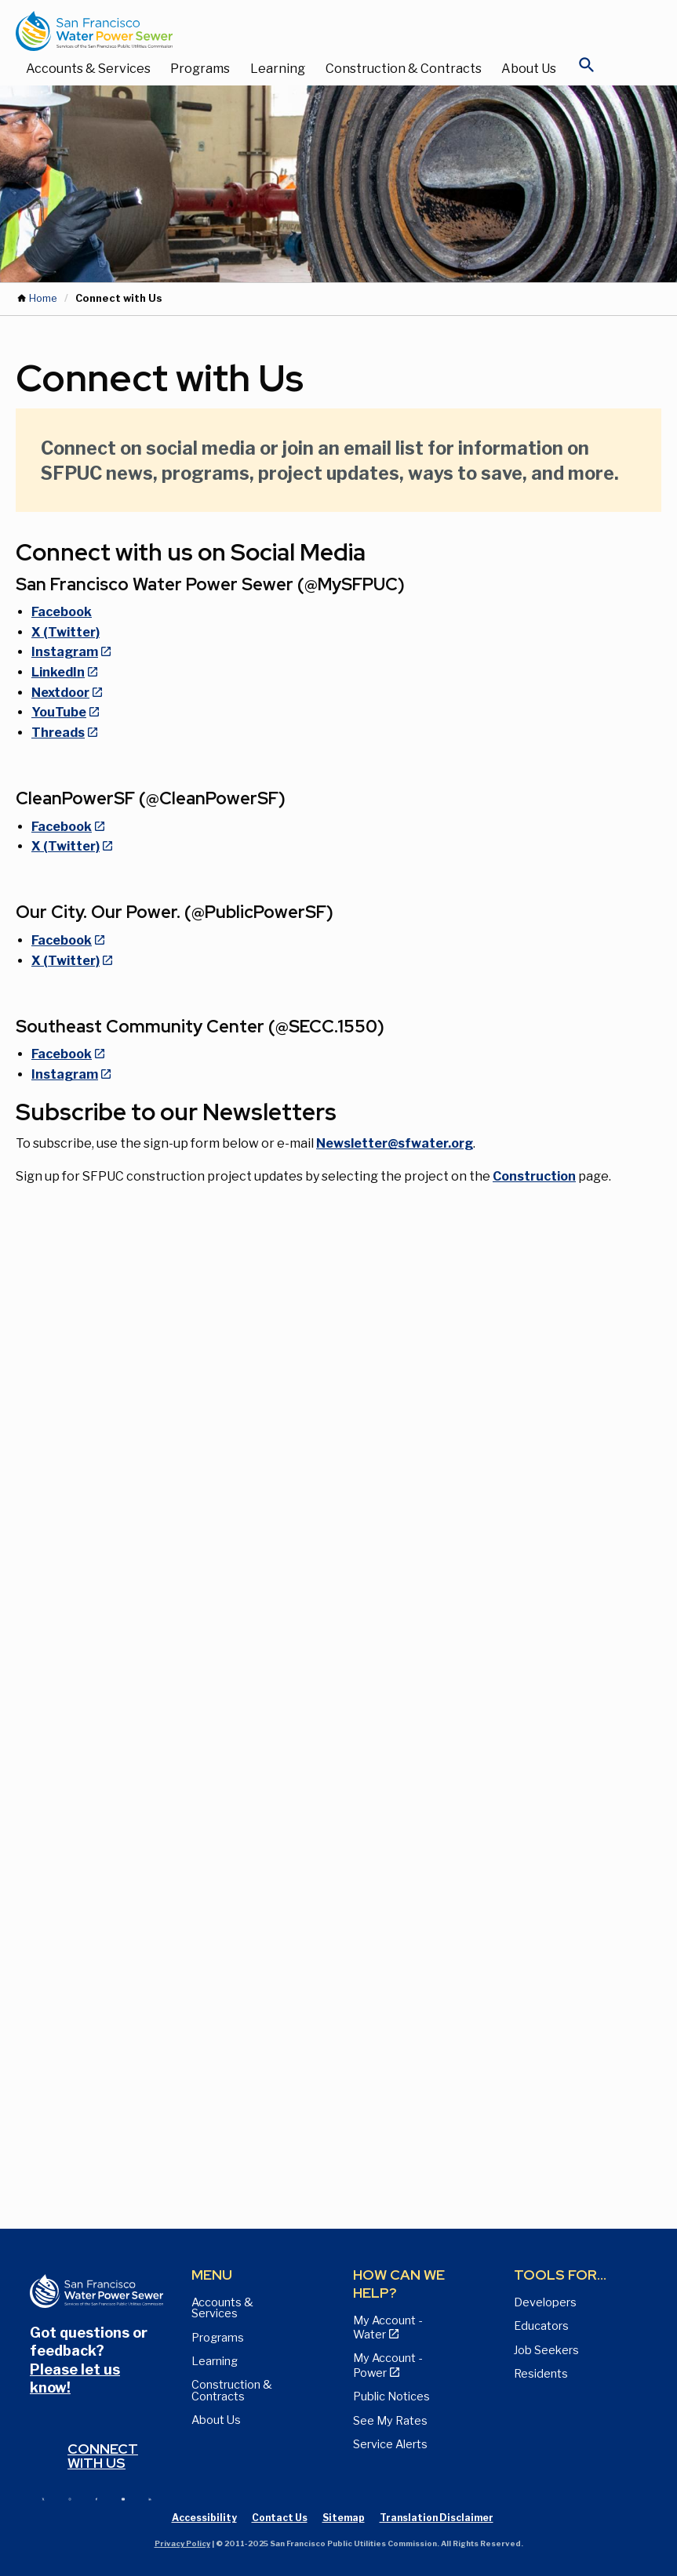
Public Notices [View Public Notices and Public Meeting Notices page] (391, 2396)
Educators (541, 2326)
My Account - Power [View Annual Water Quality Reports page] (387, 2365)
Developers (545, 2302)
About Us (528, 68)
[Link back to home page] (323, 31)
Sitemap (343, 2517)
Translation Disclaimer (436, 2517)
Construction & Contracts (404, 68)
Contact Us (280, 2517)
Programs (200, 68)
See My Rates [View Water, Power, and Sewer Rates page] (390, 2421)
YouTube (58, 712)
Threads (58, 732)
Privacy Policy (182, 2543)
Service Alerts (390, 2444)
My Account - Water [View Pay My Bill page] (387, 2327)
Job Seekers (546, 2350)
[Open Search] (587, 69)
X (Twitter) (65, 632)
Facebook (61, 611)
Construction (534, 1176)
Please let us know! (75, 2378)
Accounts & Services (88, 68)
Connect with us (102, 2456)
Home (42, 298)
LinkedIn (58, 672)
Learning (277, 68)
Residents (541, 2374)
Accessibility (204, 2517)
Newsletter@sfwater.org (394, 1143)
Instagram (64, 651)
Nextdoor (60, 692)
